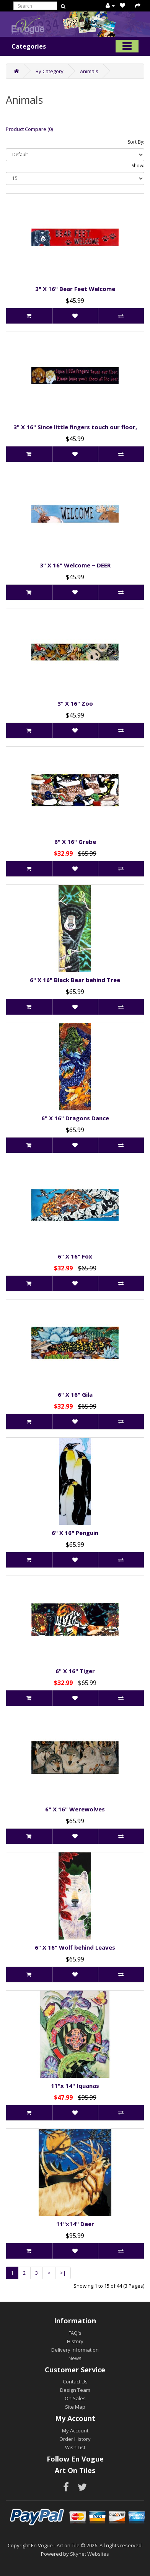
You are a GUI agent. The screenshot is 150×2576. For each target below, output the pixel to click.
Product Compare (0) (29, 129)
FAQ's (75, 2332)
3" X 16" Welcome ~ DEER (75, 565)
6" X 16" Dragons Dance (75, 1118)
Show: (138, 165)
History (75, 2341)
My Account (75, 2430)
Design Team (75, 2389)
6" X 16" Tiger (75, 1671)
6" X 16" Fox (75, 1256)
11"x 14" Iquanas (75, 2085)
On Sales (75, 2398)
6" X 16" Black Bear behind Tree (75, 980)
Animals (89, 71)
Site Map (75, 2406)
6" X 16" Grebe (75, 841)
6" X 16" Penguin (75, 1532)
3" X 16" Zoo (75, 703)
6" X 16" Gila (75, 1394)
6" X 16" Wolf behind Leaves (75, 1947)
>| (63, 2272)
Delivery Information (75, 2349)
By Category (50, 71)
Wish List (75, 2447)
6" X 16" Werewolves (75, 1809)
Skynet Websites (89, 2553)
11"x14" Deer (75, 2224)
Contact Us (75, 2381)
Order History (75, 2438)
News (75, 2358)
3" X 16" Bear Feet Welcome (75, 289)
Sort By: (136, 142)
